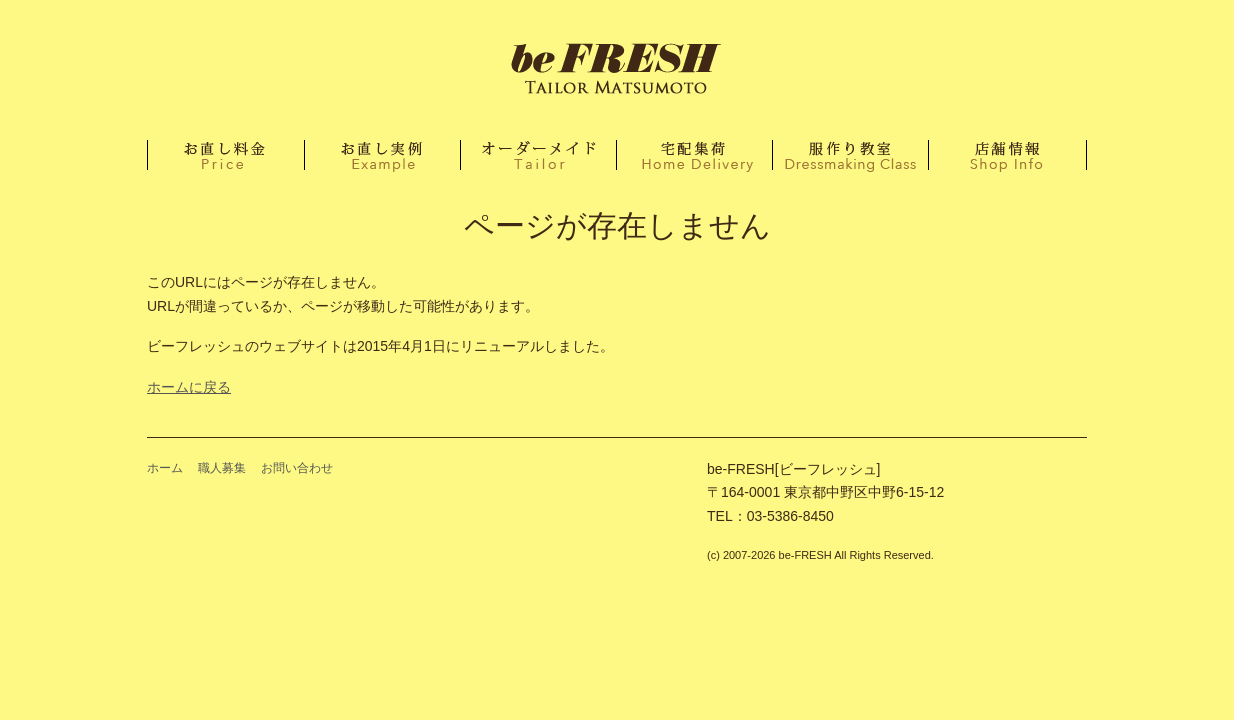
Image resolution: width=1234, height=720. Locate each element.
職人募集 (222, 468)
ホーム (617, 70)
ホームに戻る (189, 387)
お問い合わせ (297, 468)
